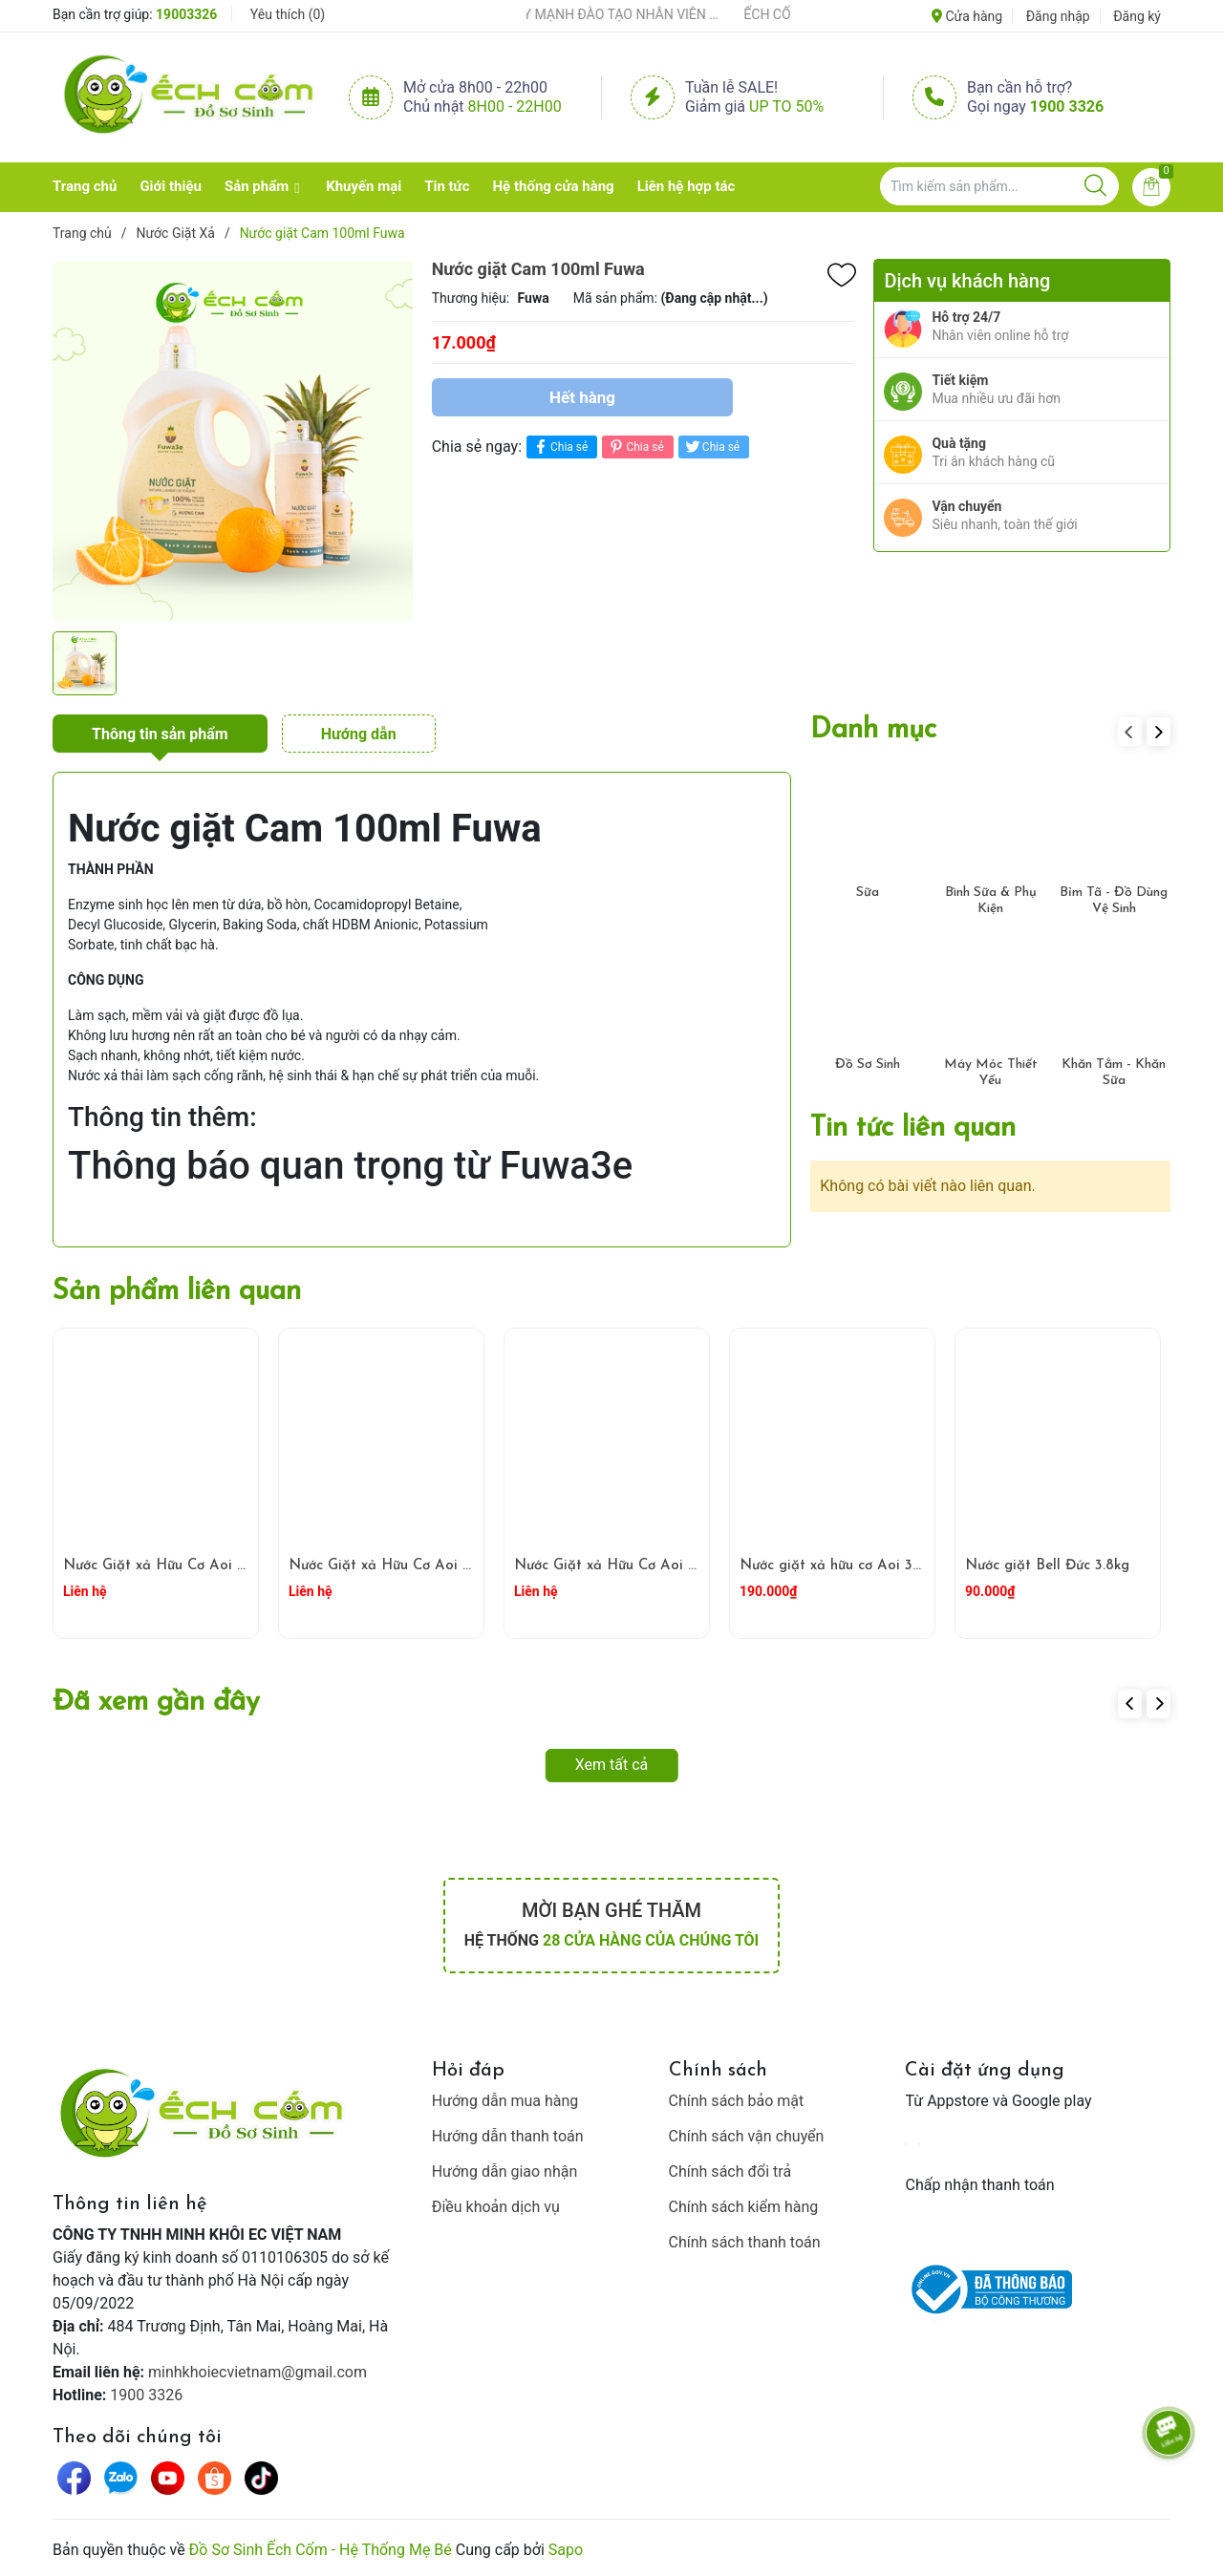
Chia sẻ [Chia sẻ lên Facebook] (559, 446)
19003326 (186, 14)
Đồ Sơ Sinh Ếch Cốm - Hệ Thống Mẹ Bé (320, 2550)
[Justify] (1095, 186)
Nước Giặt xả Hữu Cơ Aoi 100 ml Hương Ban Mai (227, 1566)
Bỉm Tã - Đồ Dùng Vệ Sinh (1114, 900)
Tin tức (446, 186)
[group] (233, 440)
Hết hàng (582, 397)
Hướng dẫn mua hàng (505, 2101)
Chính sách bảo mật (737, 2101)
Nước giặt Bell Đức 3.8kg (1047, 1566)
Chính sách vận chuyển (747, 2136)
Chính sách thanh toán (745, 2242)
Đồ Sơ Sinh (867, 1064)
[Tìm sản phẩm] (999, 186)
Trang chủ (85, 186)
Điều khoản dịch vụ (496, 2207)
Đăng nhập (1058, 16)
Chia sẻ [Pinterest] (635, 446)
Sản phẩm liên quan (177, 1292)
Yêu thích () (287, 14)
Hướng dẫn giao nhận (505, 2171)
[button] (1158, 731)
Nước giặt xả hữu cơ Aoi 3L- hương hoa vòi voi (895, 1566)
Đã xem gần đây (156, 1702)
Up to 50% (786, 106)
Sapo (565, 2550)
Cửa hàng (967, 16)
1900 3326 (1067, 106)
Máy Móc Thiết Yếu (991, 1072)
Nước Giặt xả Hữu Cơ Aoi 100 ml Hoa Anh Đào (671, 1566)
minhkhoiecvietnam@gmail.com (257, 2372)
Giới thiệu (170, 186)
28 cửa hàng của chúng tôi (651, 1940)
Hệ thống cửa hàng (553, 186)
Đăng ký (1137, 16)
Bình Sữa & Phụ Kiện (991, 900)
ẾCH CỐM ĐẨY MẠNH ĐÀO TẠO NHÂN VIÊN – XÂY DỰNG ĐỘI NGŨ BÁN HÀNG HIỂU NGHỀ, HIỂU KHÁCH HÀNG (604, 14)
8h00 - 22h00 (515, 106)
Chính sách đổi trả (730, 2171)
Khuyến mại (363, 186)
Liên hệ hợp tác (686, 186)
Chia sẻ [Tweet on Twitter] (711, 446)
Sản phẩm (257, 186)
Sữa (867, 892)
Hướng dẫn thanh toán (508, 2136)
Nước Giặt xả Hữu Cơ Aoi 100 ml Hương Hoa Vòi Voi (464, 1566)
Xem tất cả (612, 1765)
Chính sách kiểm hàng (744, 2207)
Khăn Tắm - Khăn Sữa (1114, 1072)
